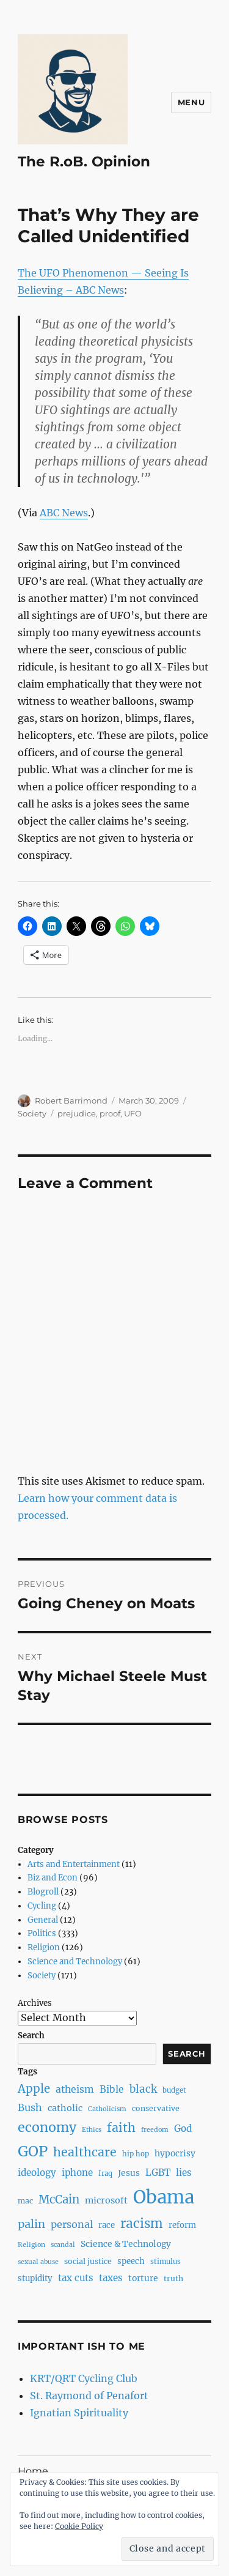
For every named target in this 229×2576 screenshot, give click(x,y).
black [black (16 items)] (143, 2089)
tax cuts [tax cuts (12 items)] (75, 2278)
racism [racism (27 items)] (141, 2224)
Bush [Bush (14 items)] (30, 2107)
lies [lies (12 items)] (184, 2172)
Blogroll (43, 1892)
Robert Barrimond (71, 1100)
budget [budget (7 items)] (174, 2090)
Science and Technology (74, 1961)
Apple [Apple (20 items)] (34, 2089)
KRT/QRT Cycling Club (83, 2378)
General (42, 1920)
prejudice (76, 1113)
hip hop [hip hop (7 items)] (135, 2154)
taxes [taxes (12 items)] (111, 2278)
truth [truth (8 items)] (173, 2278)
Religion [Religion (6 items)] (31, 2245)
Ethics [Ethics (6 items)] (91, 2130)
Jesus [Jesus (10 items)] (129, 2172)
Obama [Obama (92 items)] (163, 2197)
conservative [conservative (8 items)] (156, 2108)
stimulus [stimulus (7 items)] (165, 2261)
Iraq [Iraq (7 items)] (105, 2173)
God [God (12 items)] (183, 2128)
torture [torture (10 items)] (143, 2278)
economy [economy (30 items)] (47, 2127)
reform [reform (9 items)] (182, 2225)
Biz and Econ (52, 1878)
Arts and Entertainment (73, 1864)
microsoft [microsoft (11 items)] (106, 2200)
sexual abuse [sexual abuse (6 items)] (38, 2262)
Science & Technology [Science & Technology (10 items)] (126, 2243)
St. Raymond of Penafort (89, 2395)
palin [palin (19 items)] (31, 2224)
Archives (35, 2003)
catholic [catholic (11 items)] (65, 2108)
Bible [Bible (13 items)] (112, 2089)
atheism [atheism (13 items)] (75, 2089)
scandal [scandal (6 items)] (63, 2245)
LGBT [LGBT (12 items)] (157, 2172)
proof (110, 1113)
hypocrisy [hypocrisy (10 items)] (174, 2153)
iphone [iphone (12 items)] (77, 2172)
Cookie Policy (79, 2526)
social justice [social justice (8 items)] (88, 2261)
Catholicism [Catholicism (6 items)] (107, 2109)
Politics (41, 1933)
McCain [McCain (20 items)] (58, 2199)
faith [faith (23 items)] (121, 2127)
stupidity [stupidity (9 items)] (35, 2278)
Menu (191, 102)
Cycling (41, 1906)
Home (33, 2471)
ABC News (64, 513)
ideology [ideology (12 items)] (37, 2172)
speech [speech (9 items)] (131, 2261)
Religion (43, 1947)
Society (32, 1113)
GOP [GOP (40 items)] (33, 2151)
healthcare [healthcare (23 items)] (85, 2152)
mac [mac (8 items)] (25, 2200)
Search (31, 2035)
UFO (133, 1113)
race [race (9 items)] (106, 2225)
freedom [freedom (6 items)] (155, 2130)
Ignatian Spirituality (79, 2413)
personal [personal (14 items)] (72, 2224)
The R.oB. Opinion (84, 161)
